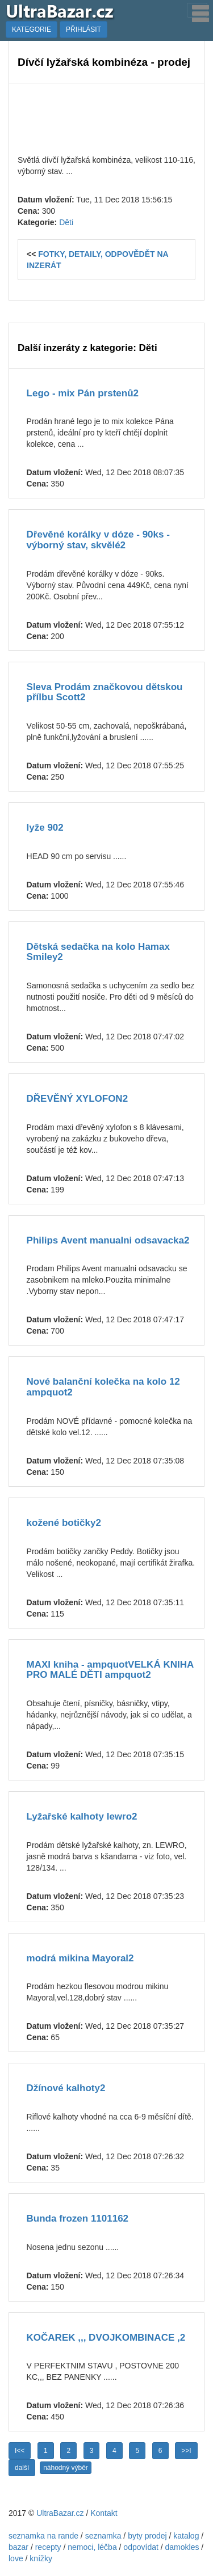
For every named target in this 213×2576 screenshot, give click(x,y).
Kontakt (103, 2513)
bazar (18, 2547)
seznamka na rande (43, 2535)
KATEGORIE (31, 29)
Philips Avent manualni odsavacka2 (108, 1240)
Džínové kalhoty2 (66, 2088)
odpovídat (140, 2547)
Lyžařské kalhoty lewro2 (82, 1816)
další (22, 2468)
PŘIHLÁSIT (83, 29)
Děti (66, 222)
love (16, 2558)
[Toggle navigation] (197, 10)
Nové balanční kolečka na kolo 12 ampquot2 (103, 1387)
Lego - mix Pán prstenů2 (83, 393)
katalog (186, 2535)
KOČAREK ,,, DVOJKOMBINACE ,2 (106, 2337)
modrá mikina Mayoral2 (80, 1958)
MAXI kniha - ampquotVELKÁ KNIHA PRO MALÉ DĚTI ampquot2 (110, 1670)
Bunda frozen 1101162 (78, 2218)
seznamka (103, 2535)
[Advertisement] (106, 117)
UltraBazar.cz (59, 2513)
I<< (19, 2451)
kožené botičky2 (64, 1522)
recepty (48, 2547)
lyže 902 (45, 827)
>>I (186, 2451)
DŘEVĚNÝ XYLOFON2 (77, 1098)
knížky (41, 2558)
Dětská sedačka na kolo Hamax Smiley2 (98, 952)
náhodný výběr (65, 2468)
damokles (182, 2547)
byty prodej (147, 2535)
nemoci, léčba (92, 2547)
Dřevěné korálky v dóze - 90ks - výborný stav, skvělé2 (98, 540)
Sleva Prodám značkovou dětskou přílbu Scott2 (105, 692)
